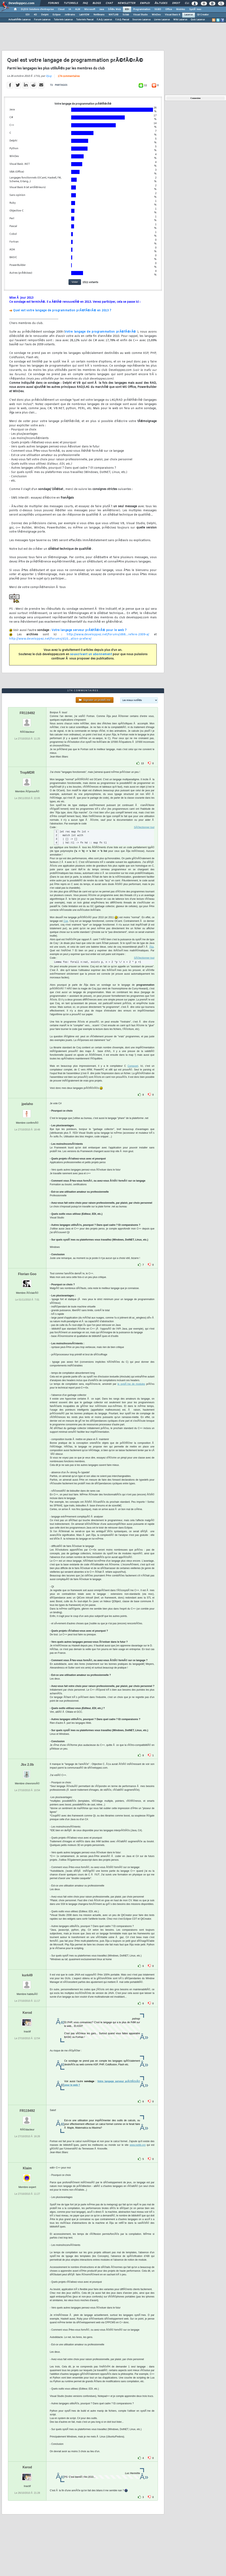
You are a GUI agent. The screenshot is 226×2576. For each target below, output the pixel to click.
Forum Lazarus (42, 19)
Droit (176, 3)
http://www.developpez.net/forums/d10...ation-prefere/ (50, 639)
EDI (127, 9)
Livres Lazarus (162, 19)
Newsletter (126, 3)
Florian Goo (27, 1274)
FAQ (85, 3)
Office (168, 9)
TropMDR (27, 772)
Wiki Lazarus (180, 19)
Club (188, 3)
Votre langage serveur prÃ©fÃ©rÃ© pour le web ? (89, 630)
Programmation (141, 9)
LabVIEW (84, 14)
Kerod (27, 2012)
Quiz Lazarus (198, 19)
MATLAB (113, 14)
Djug (48, 76)
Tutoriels (70, 3)
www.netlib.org (138, 2145)
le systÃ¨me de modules (131, 1384)
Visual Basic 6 (172, 14)
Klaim (27, 2168)
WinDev (156, 14)
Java (101, 9)
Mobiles (180, 9)
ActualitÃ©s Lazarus (19, 19)
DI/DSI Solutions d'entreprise (37, 9)
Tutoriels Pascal (84, 19)
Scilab (126, 14)
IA (70, 9)
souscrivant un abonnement (91, 654)
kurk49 (27, 1975)
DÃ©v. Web (114, 9)
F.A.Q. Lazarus (104, 19)
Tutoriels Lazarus (63, 19)
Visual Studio (140, 14)
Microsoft (89, 9)
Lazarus (188, 14)
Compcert (133, 1065)
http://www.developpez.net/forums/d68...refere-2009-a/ (108, 635)
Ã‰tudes (161, 3)
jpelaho (27, 1104)
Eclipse (57, 14)
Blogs (96, 3)
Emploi (145, 3)
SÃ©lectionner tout (144, 827)
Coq (65, 921)
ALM (77, 9)
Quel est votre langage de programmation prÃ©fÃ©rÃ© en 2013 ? (62, 311)
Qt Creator (203, 14)
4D (35, 14)
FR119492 (27, 713)
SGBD (157, 9)
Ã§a (151, 946)
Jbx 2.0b (27, 1764)
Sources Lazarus (141, 19)
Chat (109, 3)
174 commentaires (69, 76)
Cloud (61, 9)
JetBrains (70, 14)
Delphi (44, 14)
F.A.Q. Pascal (122, 19)
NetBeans (99, 14)
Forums (53, 3)
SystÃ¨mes (195, 9)
